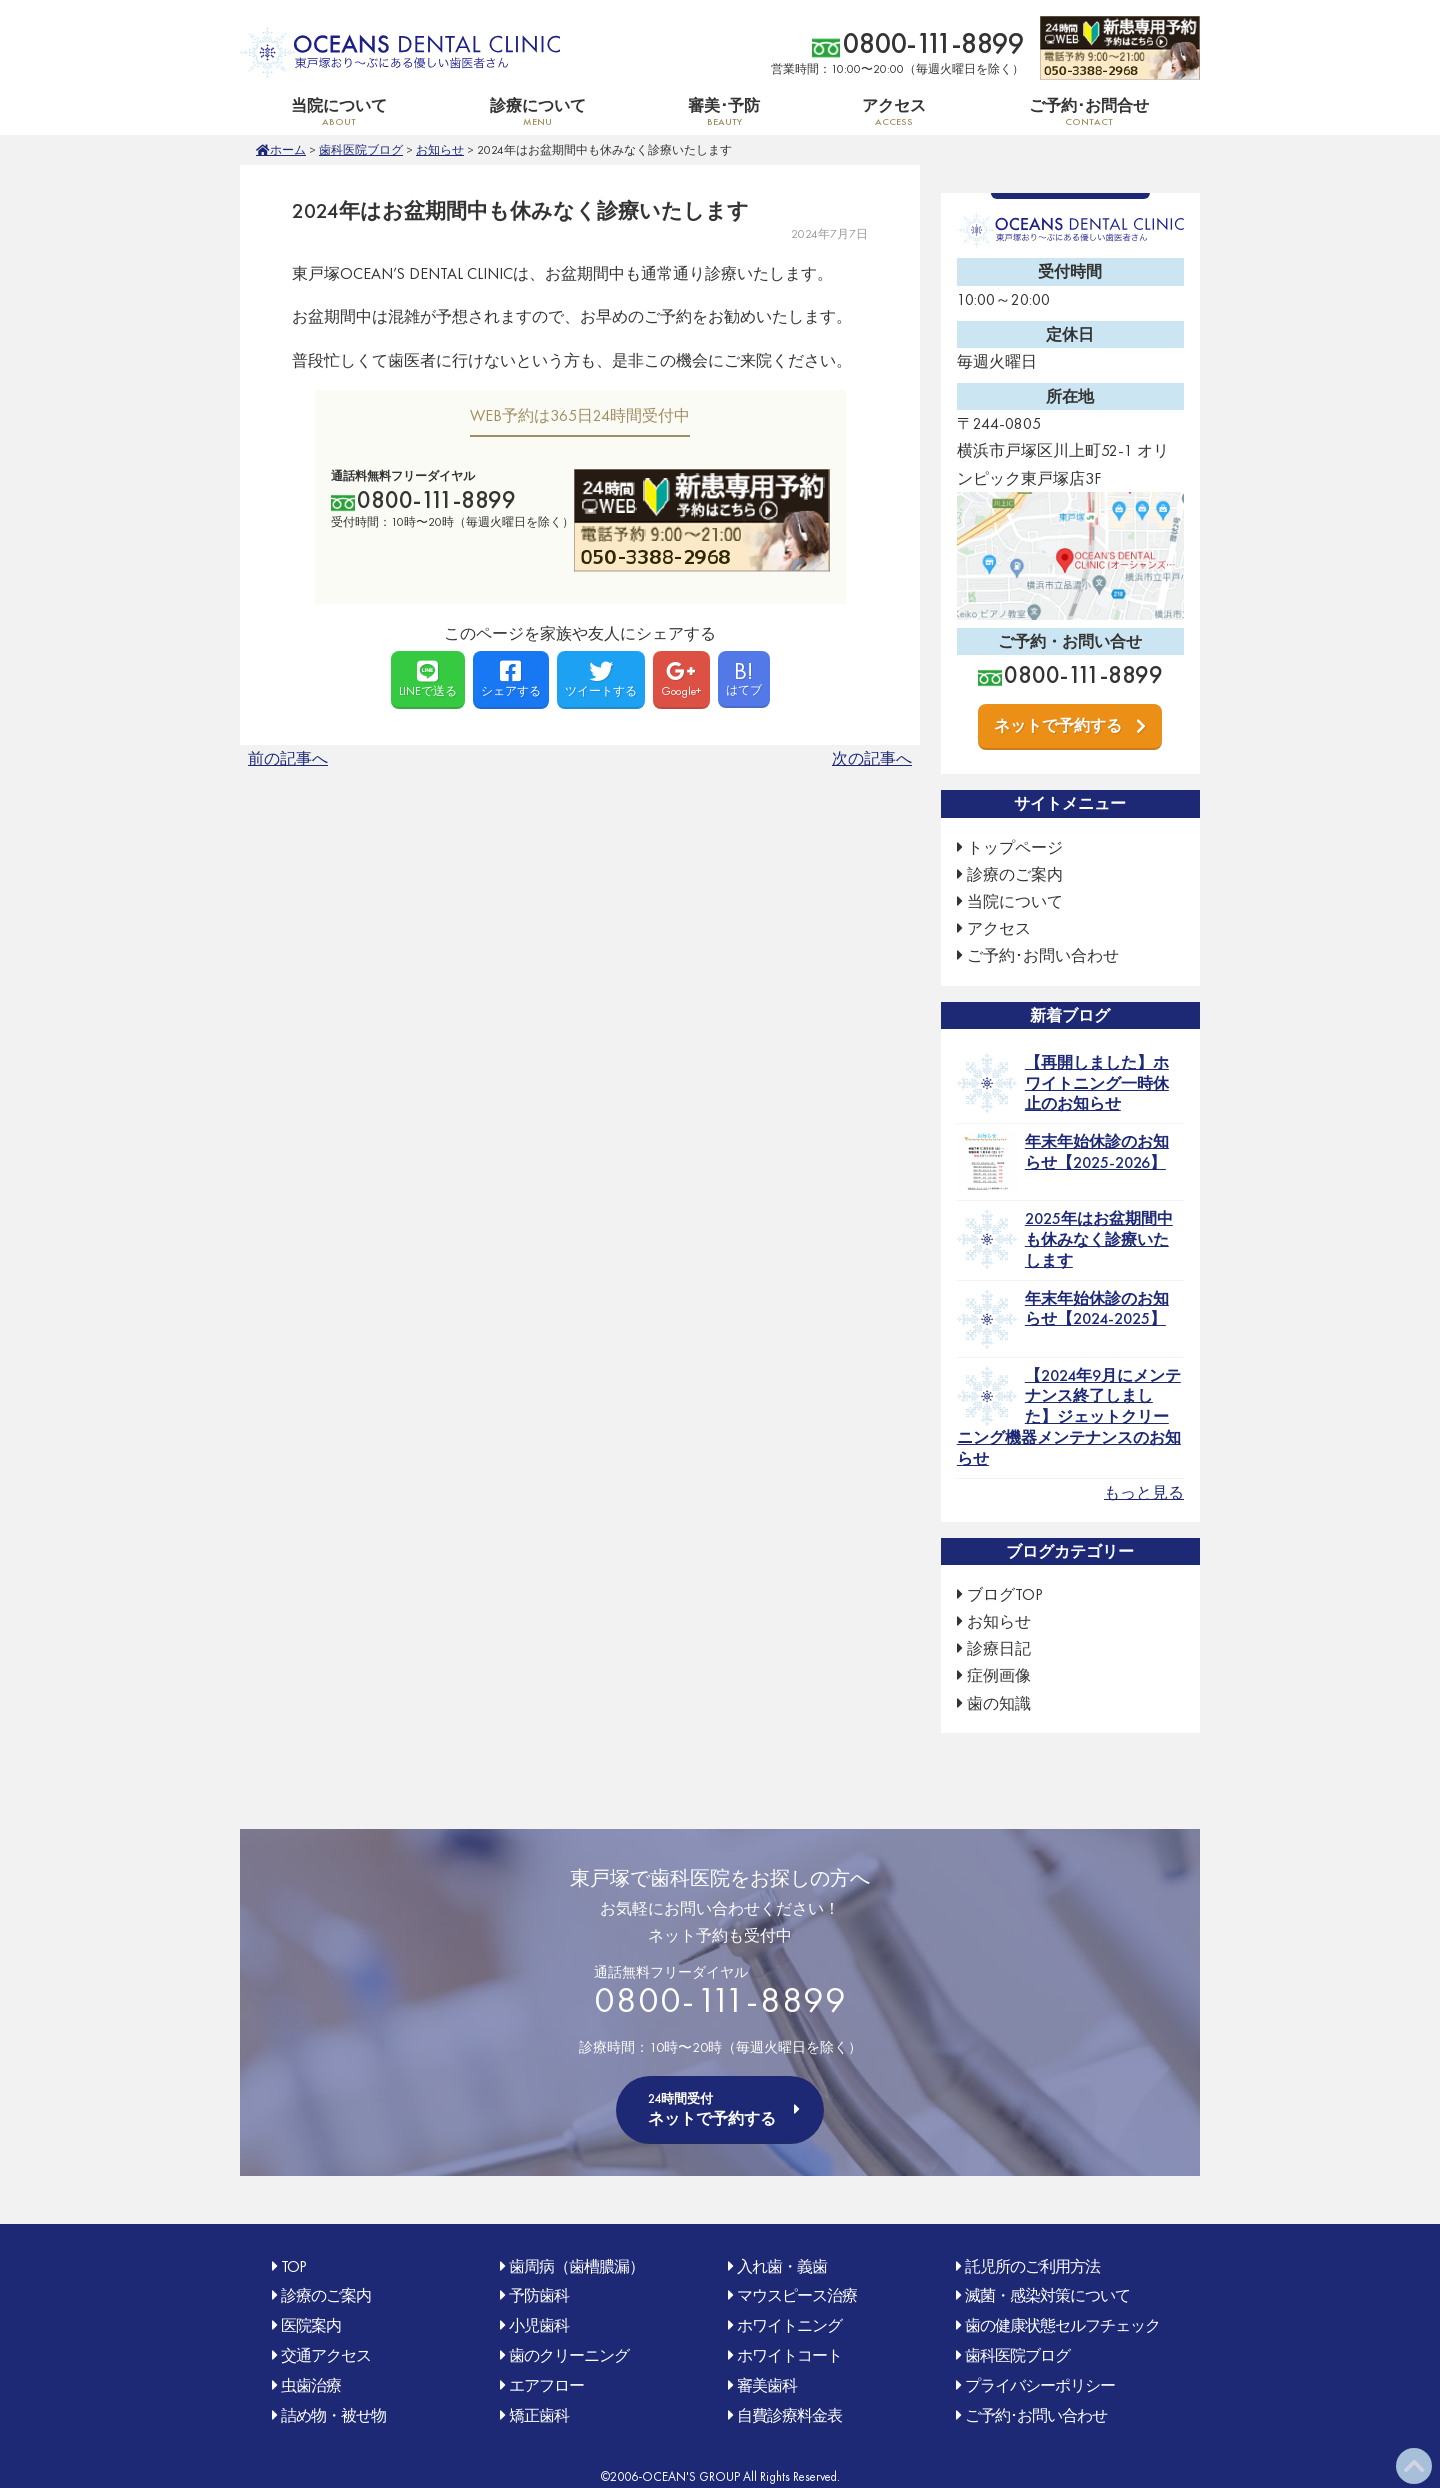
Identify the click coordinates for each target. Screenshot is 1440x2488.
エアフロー (546, 2385)
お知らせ (440, 150)
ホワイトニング (789, 2325)
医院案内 (311, 2325)
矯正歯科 (539, 2415)
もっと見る (1144, 1492)
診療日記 (999, 1648)
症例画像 (999, 1675)
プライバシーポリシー (1040, 2385)
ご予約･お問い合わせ (1043, 955)
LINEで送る (428, 679)
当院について (339, 111)
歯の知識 (999, 1703)
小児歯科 (539, 2325)
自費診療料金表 (789, 2415)
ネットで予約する (1058, 725)
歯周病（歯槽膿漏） (576, 2266)
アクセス (894, 111)
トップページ (1015, 847)
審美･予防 (724, 111)
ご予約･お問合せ (1089, 111)
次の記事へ (872, 758)
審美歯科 (767, 2385)
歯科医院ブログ (361, 150)
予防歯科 (539, 2295)
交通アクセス (326, 2355)
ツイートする (601, 679)
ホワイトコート (789, 2355)
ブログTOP (1005, 1594)
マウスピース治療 (797, 2295)
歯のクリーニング (569, 2355)
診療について (537, 111)
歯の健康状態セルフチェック (1062, 2325)
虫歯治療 (311, 2385)
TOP (293, 2266)
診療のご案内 (1015, 874)
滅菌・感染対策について (1047, 2295)
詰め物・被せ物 (333, 2415)
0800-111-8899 (933, 43)
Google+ (681, 679)
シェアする (511, 679)
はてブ (744, 676)
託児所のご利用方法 (1032, 2266)
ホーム (288, 150)
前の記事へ (288, 758)
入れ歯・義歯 (782, 2266)
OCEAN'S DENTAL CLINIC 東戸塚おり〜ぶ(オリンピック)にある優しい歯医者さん (400, 52)
